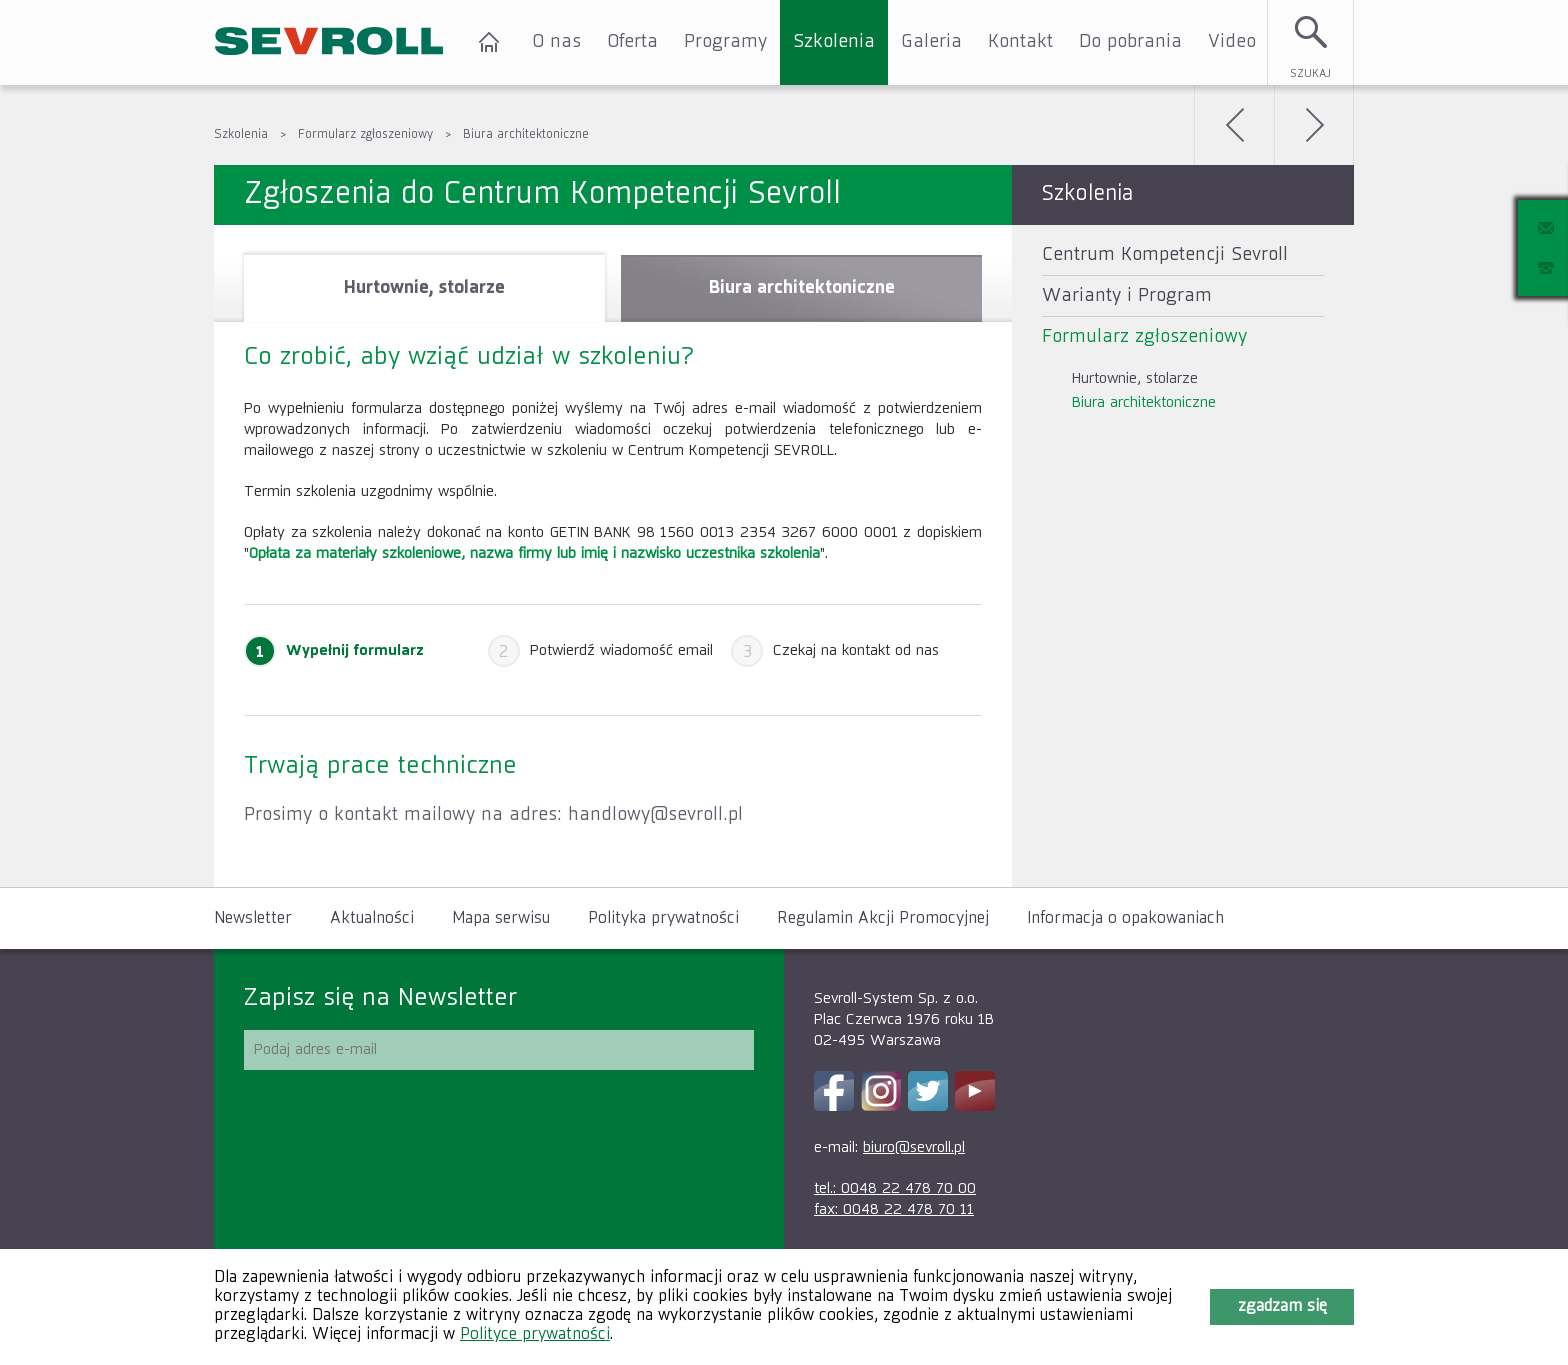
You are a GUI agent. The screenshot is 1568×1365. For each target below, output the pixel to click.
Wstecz (1234, 125)
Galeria (931, 42)
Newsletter (253, 919)
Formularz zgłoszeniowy (365, 135)
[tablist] (613, 556)
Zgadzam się (1282, 1307)
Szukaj (1310, 73)
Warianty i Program (1127, 296)
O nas (556, 42)
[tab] (424, 288)
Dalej (1314, 125)
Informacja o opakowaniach (1125, 919)
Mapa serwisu (501, 919)
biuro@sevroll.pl (914, 1147)
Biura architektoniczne (526, 135)
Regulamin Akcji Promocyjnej (883, 919)
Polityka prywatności (663, 919)
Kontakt (1020, 42)
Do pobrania (1130, 42)
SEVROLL (329, 42)
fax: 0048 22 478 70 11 (894, 1209)
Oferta (632, 42)
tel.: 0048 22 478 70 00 (895, 1188)
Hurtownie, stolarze (1135, 378)
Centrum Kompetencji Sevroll (1165, 255)
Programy (725, 42)
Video (1232, 42)
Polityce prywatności (535, 1335)
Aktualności (372, 919)
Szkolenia (834, 42)
